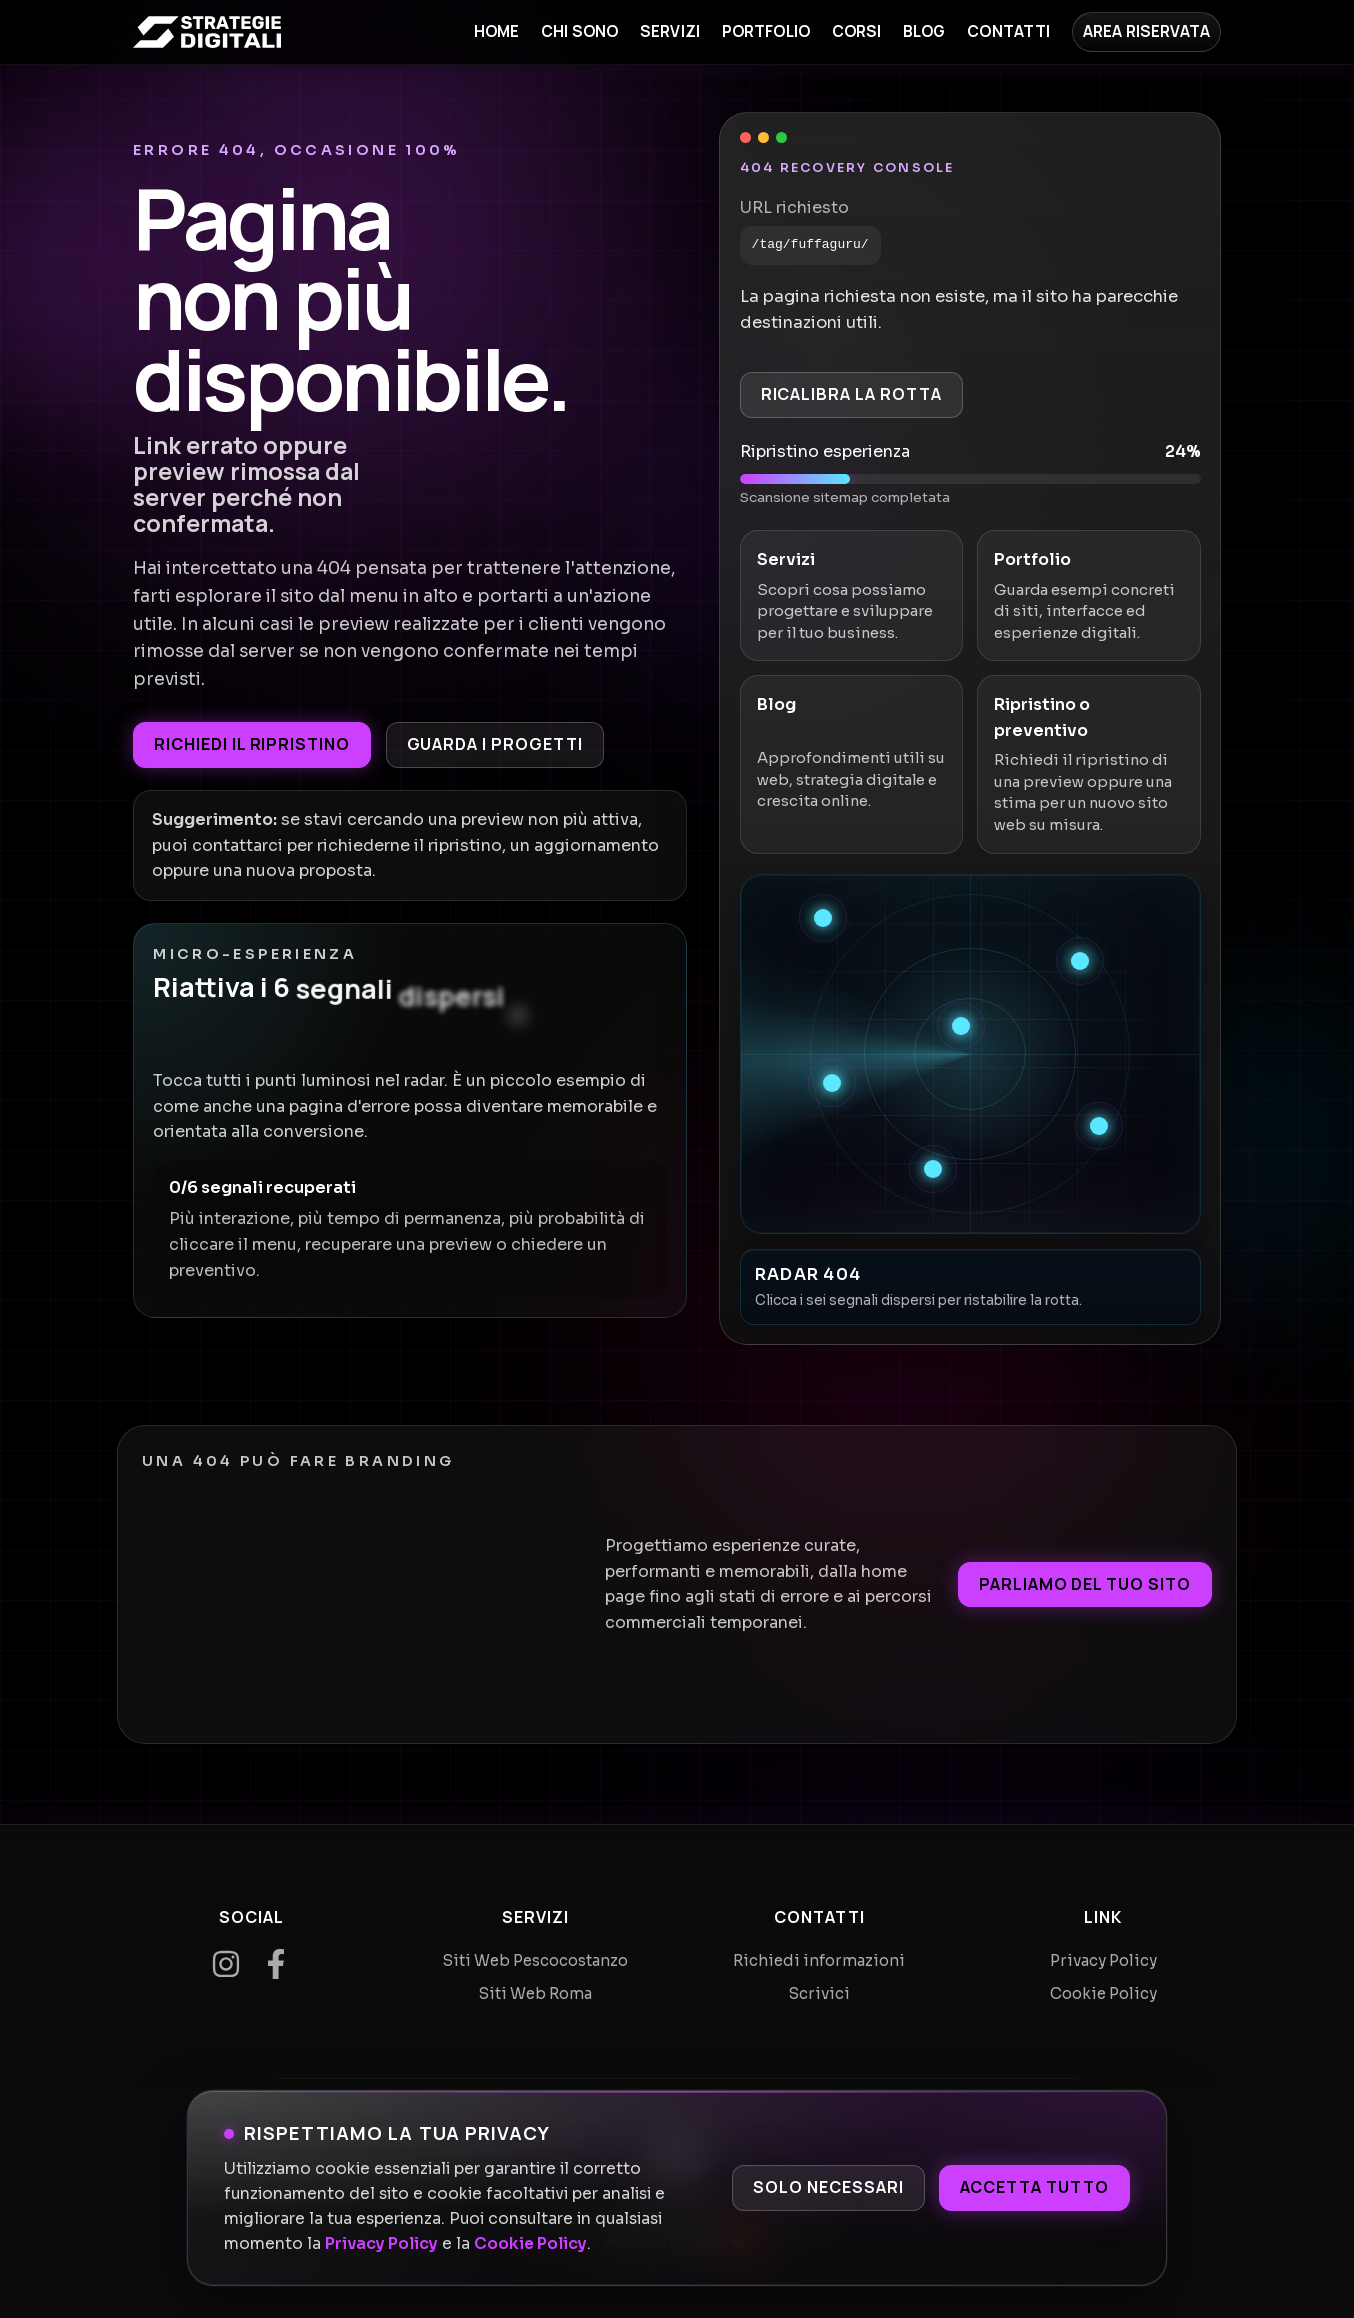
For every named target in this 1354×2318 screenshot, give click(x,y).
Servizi (670, 31)
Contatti (1008, 31)
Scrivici (819, 1993)
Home (497, 31)
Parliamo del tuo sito (1085, 1584)
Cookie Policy (530, 2244)
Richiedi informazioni (819, 1960)
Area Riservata (1146, 31)
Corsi (857, 31)
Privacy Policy (381, 2244)
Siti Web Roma (535, 1993)
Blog (924, 31)
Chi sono (579, 31)
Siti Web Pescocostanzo (535, 1960)
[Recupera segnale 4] (832, 1083)
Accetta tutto (1034, 2187)
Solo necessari (828, 2187)
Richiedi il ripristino (252, 744)
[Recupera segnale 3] (961, 1026)
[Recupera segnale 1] (823, 918)
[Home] (207, 32)
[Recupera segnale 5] (1099, 1126)
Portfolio (766, 31)
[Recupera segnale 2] (1080, 961)
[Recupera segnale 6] (933, 1169)
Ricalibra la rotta (851, 394)
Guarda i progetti (495, 744)
